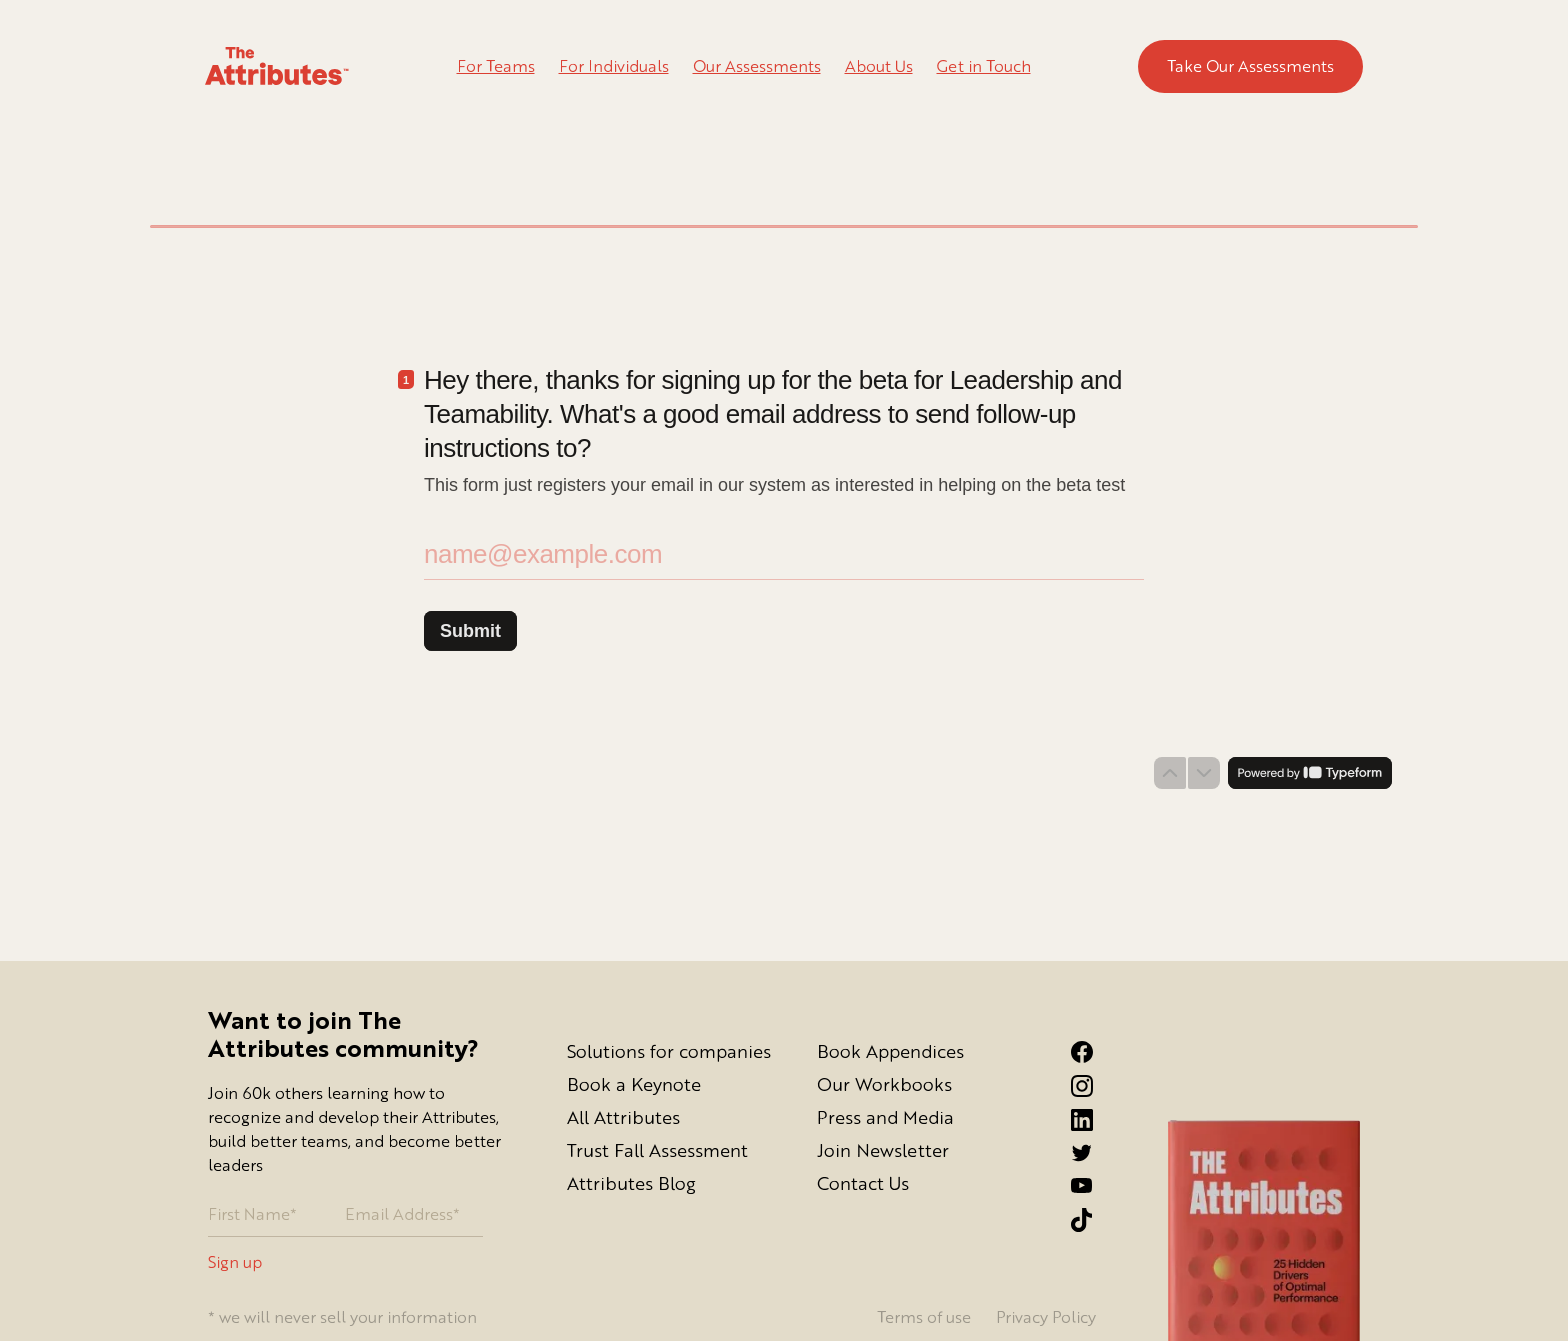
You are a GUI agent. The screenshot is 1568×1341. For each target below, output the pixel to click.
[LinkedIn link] (1100, 1120)
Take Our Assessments (1250, 66)
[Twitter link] (1100, 1153)
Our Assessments (757, 66)
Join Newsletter (883, 1150)
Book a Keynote (634, 1084)
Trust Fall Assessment (657, 1150)
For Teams (496, 66)
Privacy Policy (1046, 1317)
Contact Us (863, 1183)
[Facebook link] (1100, 1052)
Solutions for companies (669, 1051)
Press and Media (885, 1117)
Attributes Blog (631, 1183)
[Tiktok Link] (1100, 1220)
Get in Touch (984, 66)
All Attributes (623, 1117)
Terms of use (924, 1317)
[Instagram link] (1100, 1086)
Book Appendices (890, 1051)
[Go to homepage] (277, 66)
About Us (879, 66)
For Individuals (614, 66)
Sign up (235, 1262)
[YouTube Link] (1100, 1185)
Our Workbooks (884, 1084)
